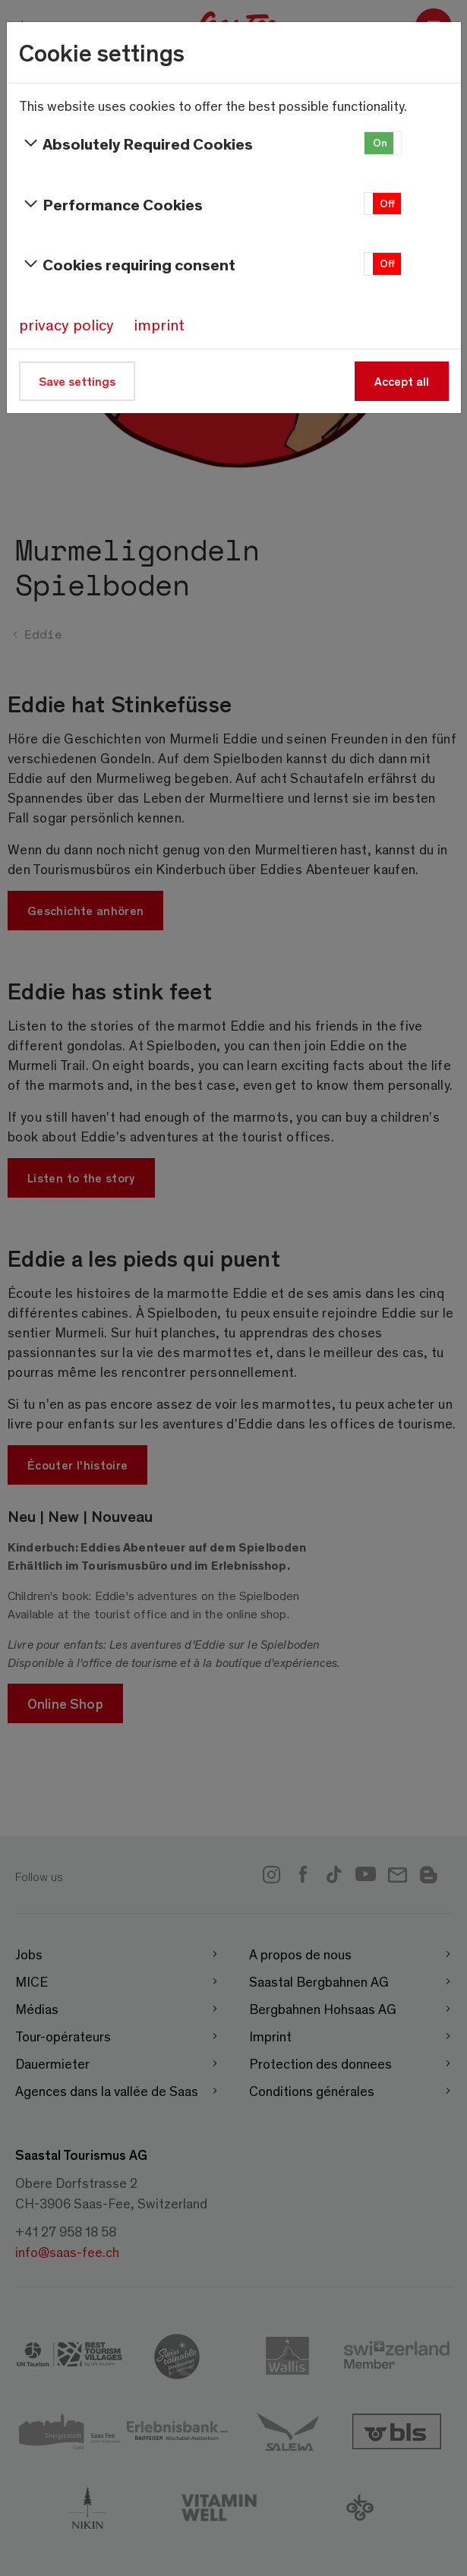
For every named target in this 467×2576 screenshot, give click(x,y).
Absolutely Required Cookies (136, 143)
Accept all (401, 381)
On (380, 142)
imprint (159, 324)
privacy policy (66, 324)
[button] (383, 143)
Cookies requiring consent (127, 264)
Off (387, 203)
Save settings (77, 381)
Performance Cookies (111, 204)
